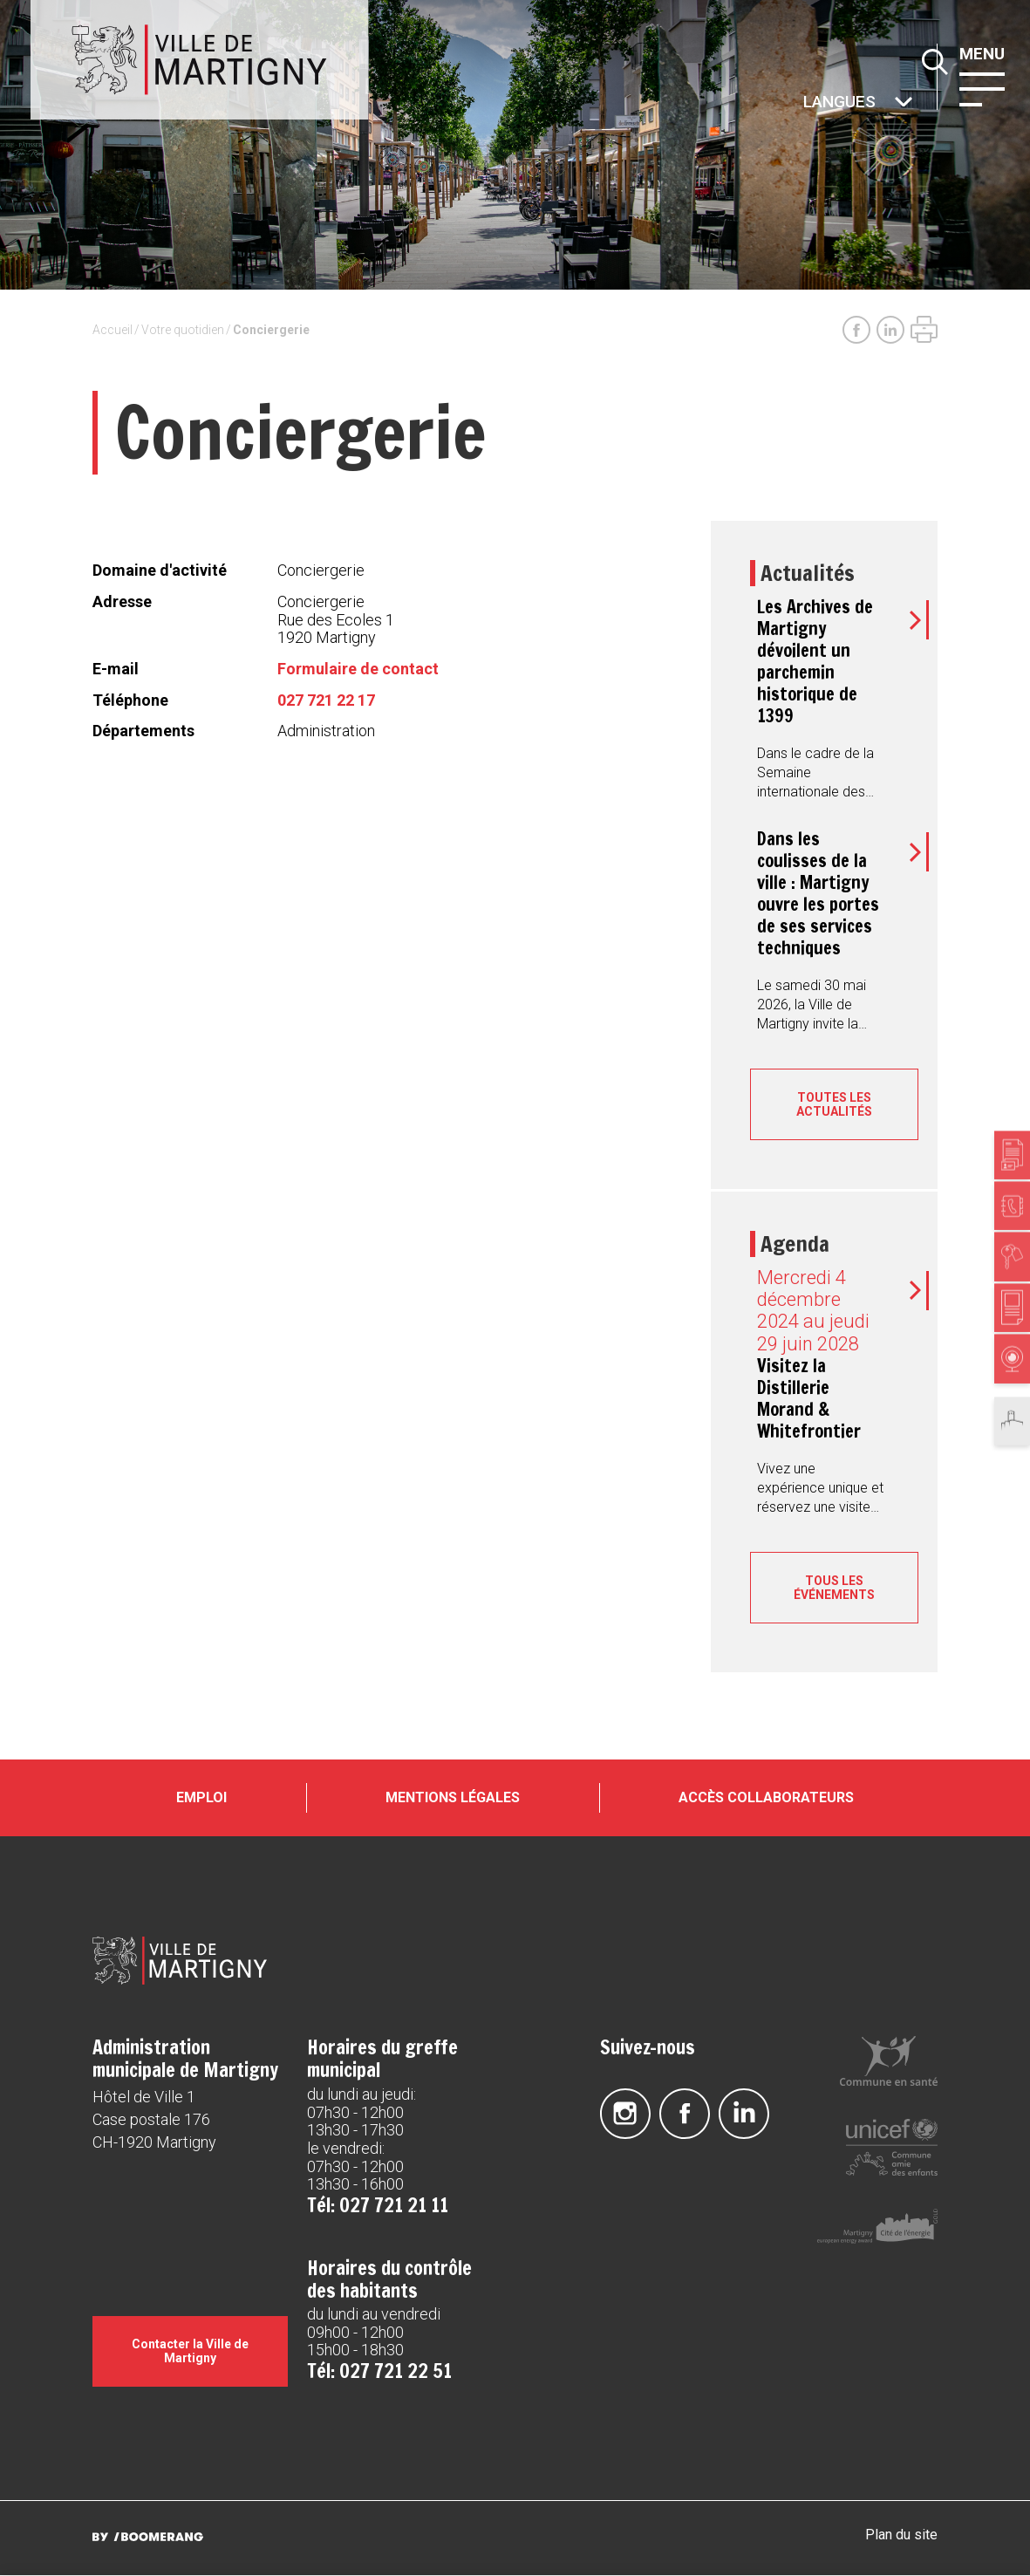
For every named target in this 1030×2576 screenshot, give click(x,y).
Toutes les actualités (834, 1104)
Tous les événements (834, 1588)
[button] (985, 88)
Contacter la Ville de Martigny (190, 2352)
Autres (802, 103)
